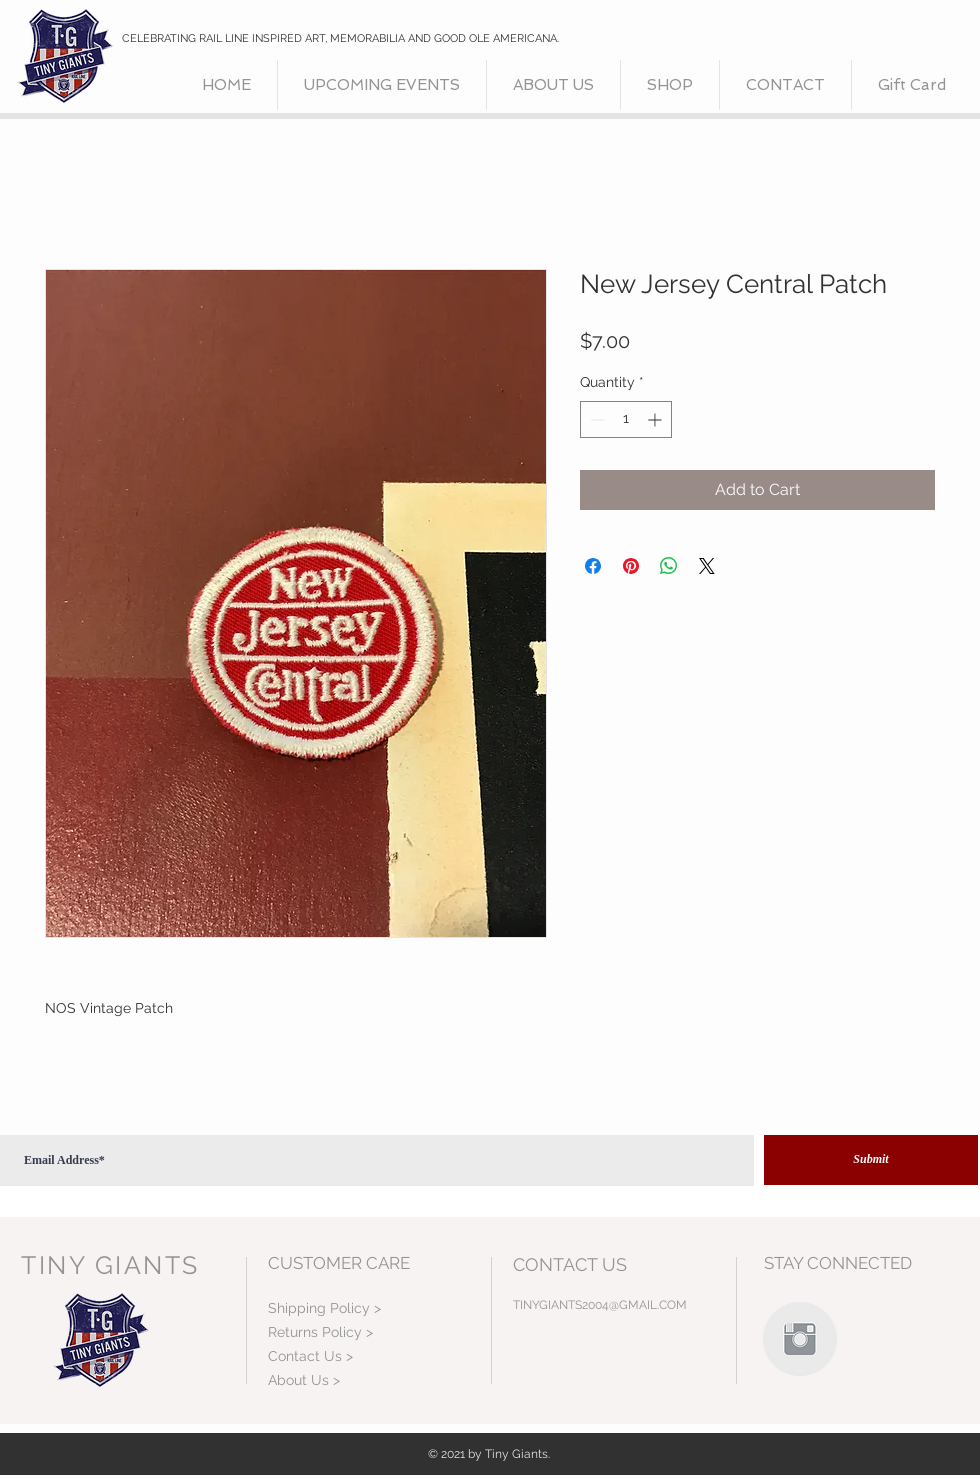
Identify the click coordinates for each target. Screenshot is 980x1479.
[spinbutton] (626, 419)
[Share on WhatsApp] (669, 566)
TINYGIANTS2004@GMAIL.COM (600, 1305)
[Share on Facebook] (593, 566)
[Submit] (871, 1160)
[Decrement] (595, 419)
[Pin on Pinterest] (631, 566)
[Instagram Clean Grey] (800, 1339)
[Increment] (656, 419)
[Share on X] (707, 566)
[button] (670, 85)
